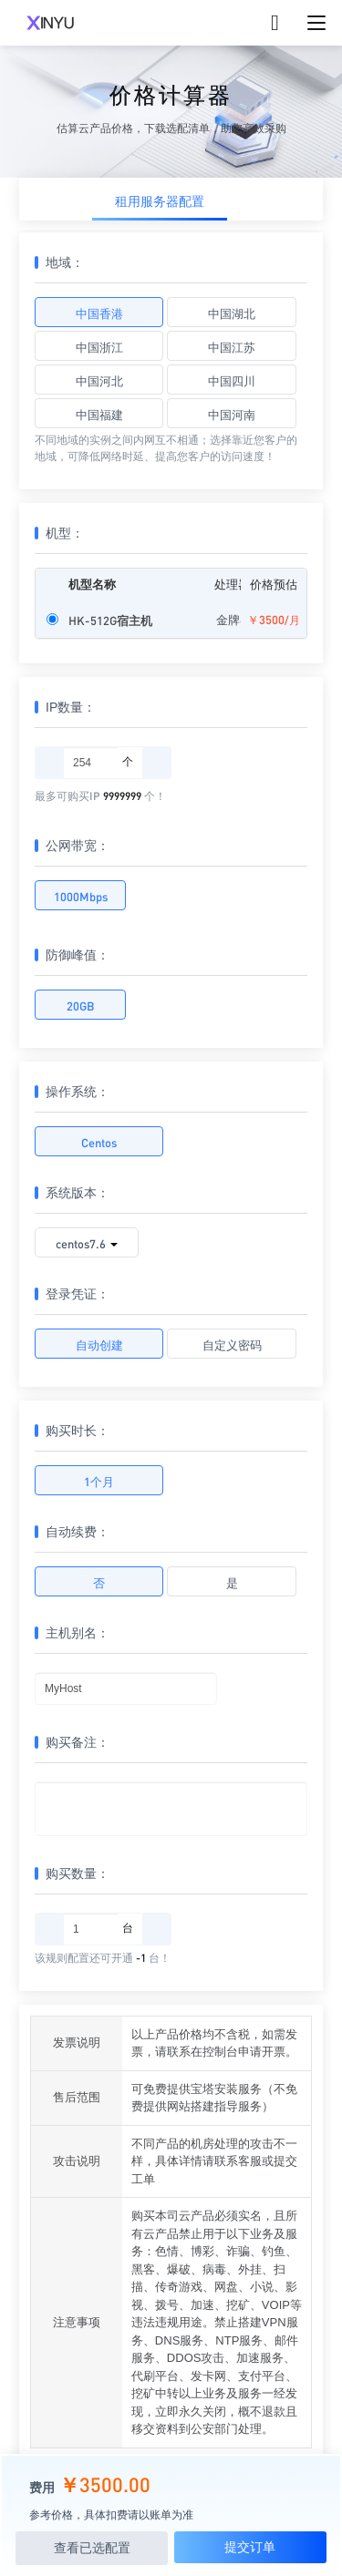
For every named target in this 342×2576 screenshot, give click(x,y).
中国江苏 (231, 346)
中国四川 (231, 380)
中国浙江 (99, 346)
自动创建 (99, 1344)
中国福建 (99, 414)
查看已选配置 (92, 2547)
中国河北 (99, 380)
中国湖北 (231, 313)
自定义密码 (232, 1344)
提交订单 (249, 2547)
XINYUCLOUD (50, 23)
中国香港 (99, 313)
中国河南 (231, 414)
